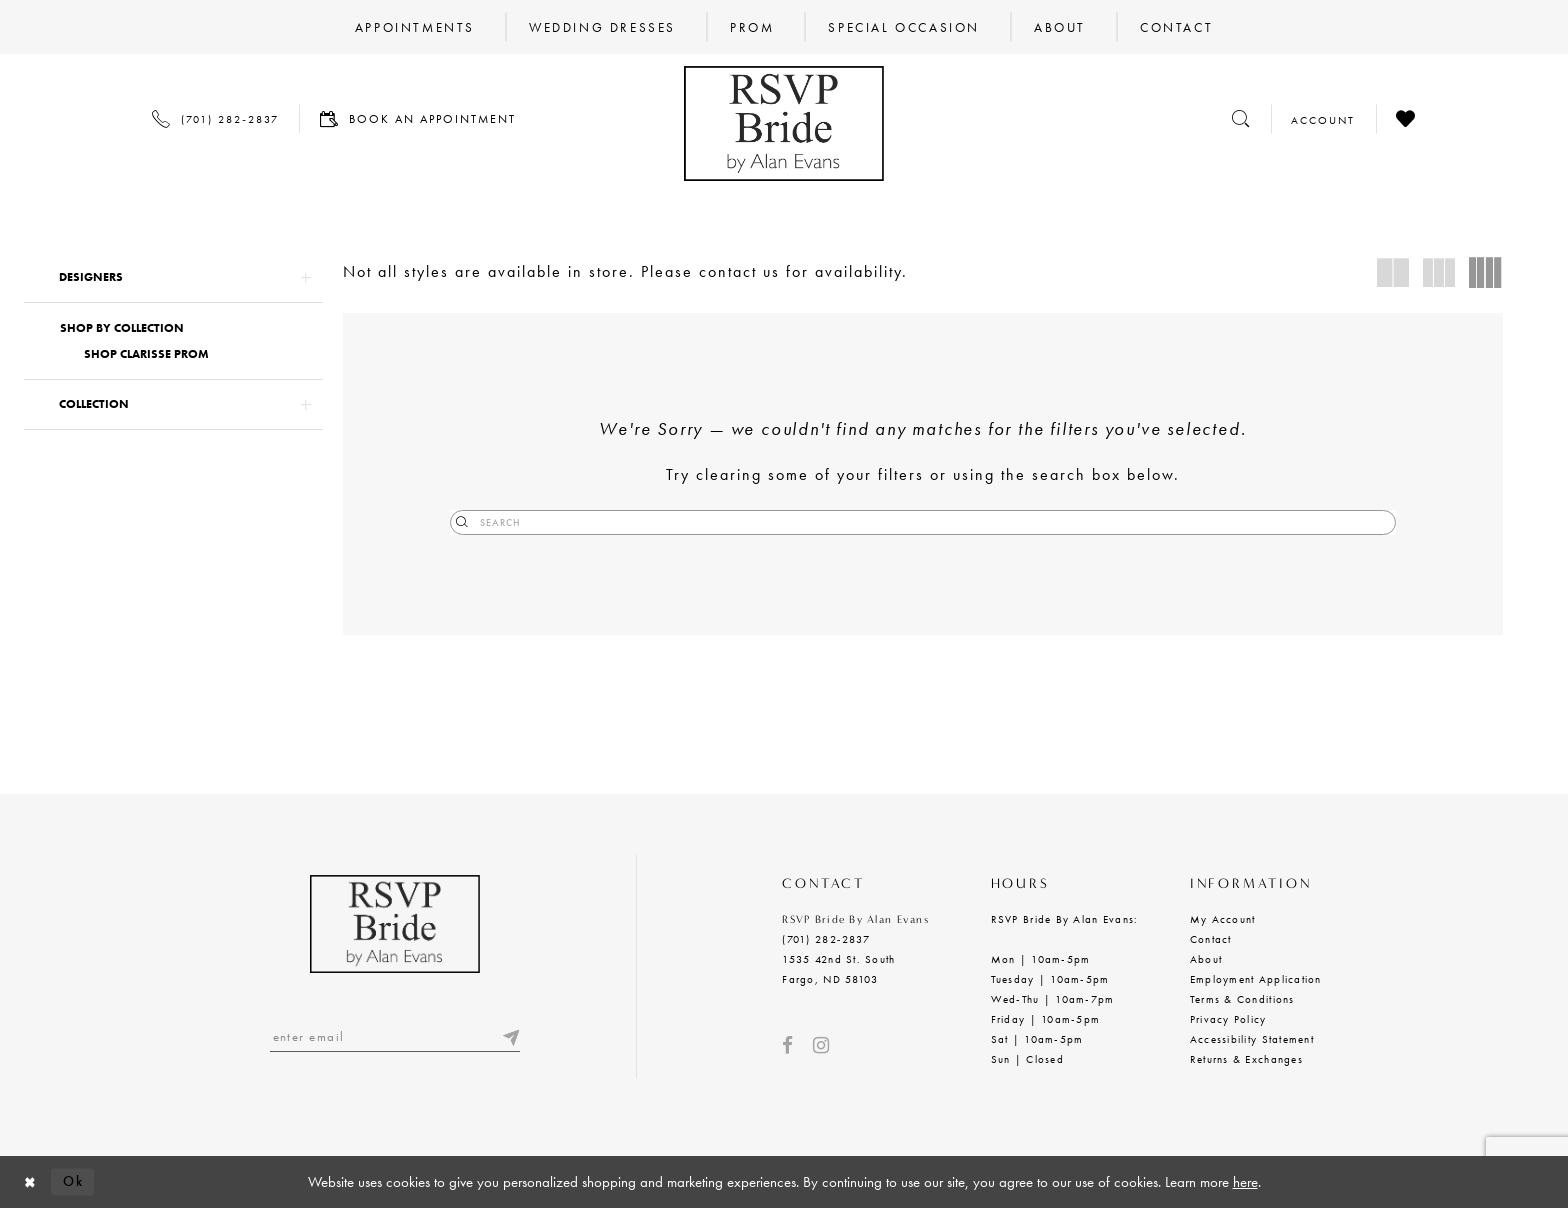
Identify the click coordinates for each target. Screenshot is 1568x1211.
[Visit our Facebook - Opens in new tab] (787, 1046)
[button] (173, 278)
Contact (1211, 940)
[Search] (923, 522)
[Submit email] (510, 1038)
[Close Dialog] (31, 1183)
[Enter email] (395, 1038)
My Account (1223, 920)
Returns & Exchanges (1246, 1060)
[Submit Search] (814, 522)
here (1245, 1183)
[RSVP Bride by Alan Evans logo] (784, 123)
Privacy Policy (1228, 1020)
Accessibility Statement (1252, 1040)
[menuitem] (415, 27)
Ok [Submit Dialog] (77, 1182)
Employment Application (1256, 980)
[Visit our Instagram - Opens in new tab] (821, 1046)
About (1206, 960)
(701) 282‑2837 (825, 940)
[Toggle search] (1241, 118)
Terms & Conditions (1242, 1000)
